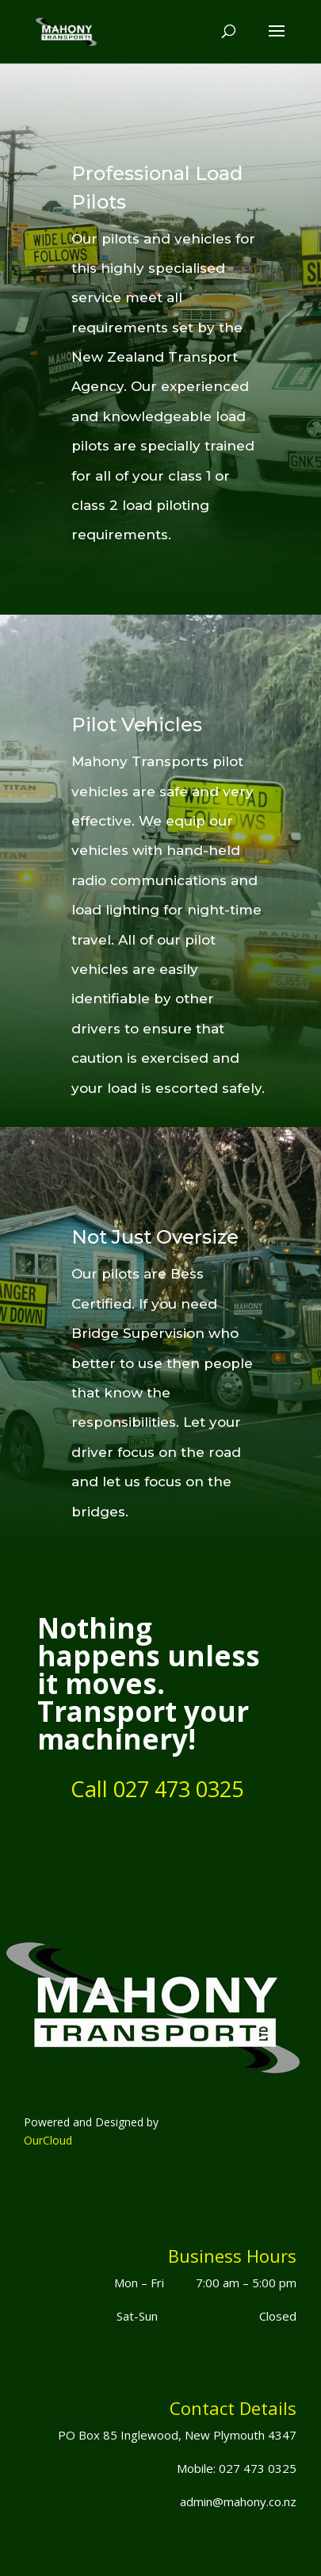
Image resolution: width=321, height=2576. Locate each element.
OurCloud (48, 2140)
